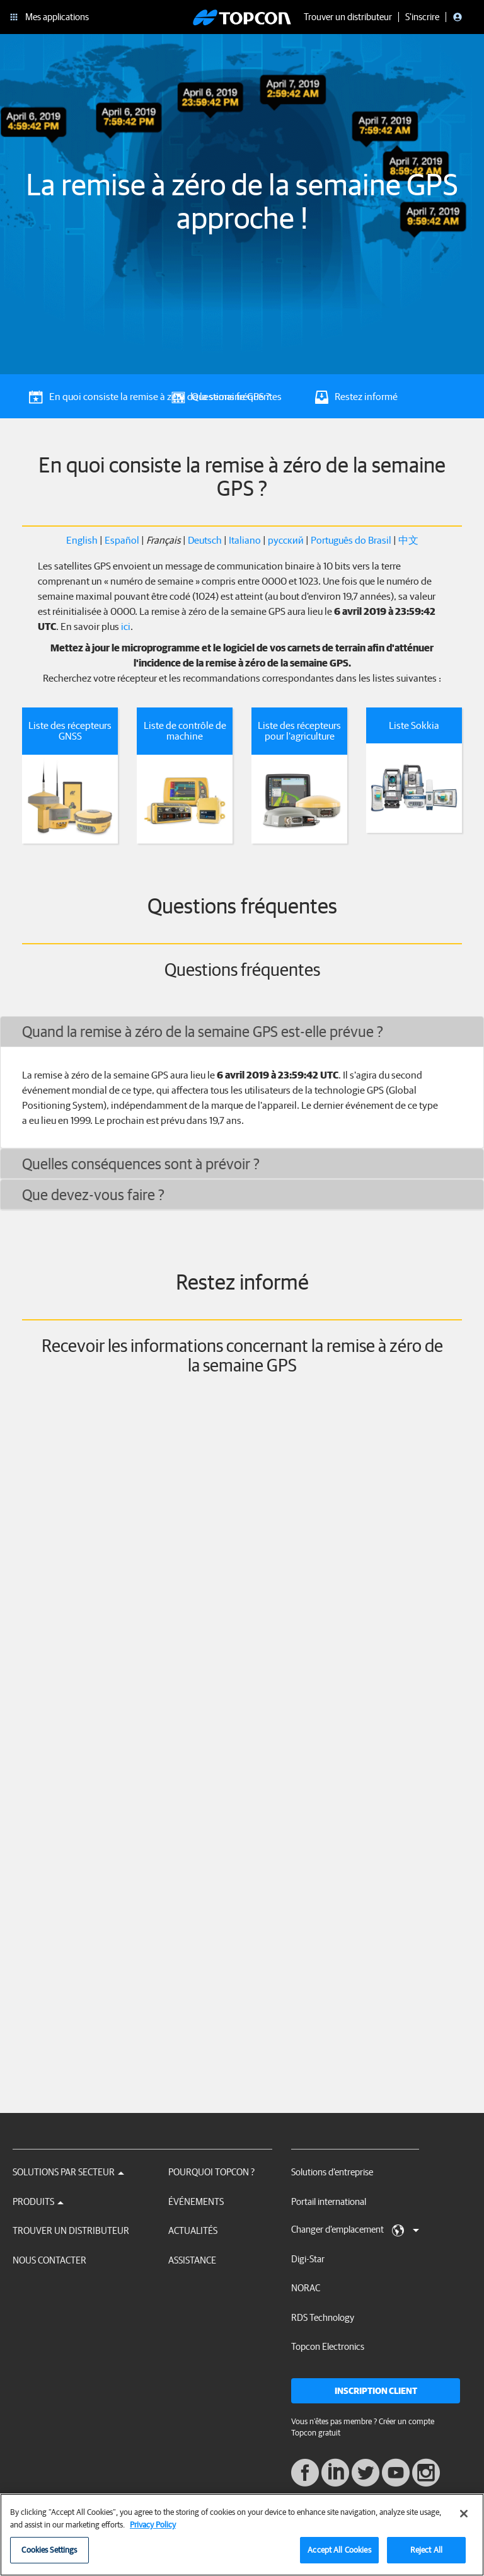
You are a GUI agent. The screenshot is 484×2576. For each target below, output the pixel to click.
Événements (196, 2201)
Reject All (426, 2550)
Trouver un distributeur (71, 2230)
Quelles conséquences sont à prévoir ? (141, 1163)
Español (122, 540)
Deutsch (205, 540)
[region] (242, 2534)
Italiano (245, 540)
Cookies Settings (49, 2550)
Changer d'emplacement (355, 2230)
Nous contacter (49, 2260)
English (82, 540)
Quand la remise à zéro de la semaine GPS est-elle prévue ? (202, 1031)
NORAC (305, 2287)
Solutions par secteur (68, 2172)
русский (286, 540)
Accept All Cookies (339, 2550)
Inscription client (376, 2391)
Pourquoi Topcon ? (211, 2172)
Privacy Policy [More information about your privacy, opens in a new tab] (153, 2524)
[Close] (464, 2513)
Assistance (192, 2260)
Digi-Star (308, 2258)
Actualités (192, 2230)
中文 (408, 540)
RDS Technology (322, 2317)
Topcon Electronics (327, 2346)
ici (125, 626)
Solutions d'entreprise (332, 2172)
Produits (38, 2201)
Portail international (328, 2201)
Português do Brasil (351, 540)
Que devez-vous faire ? (93, 1194)
